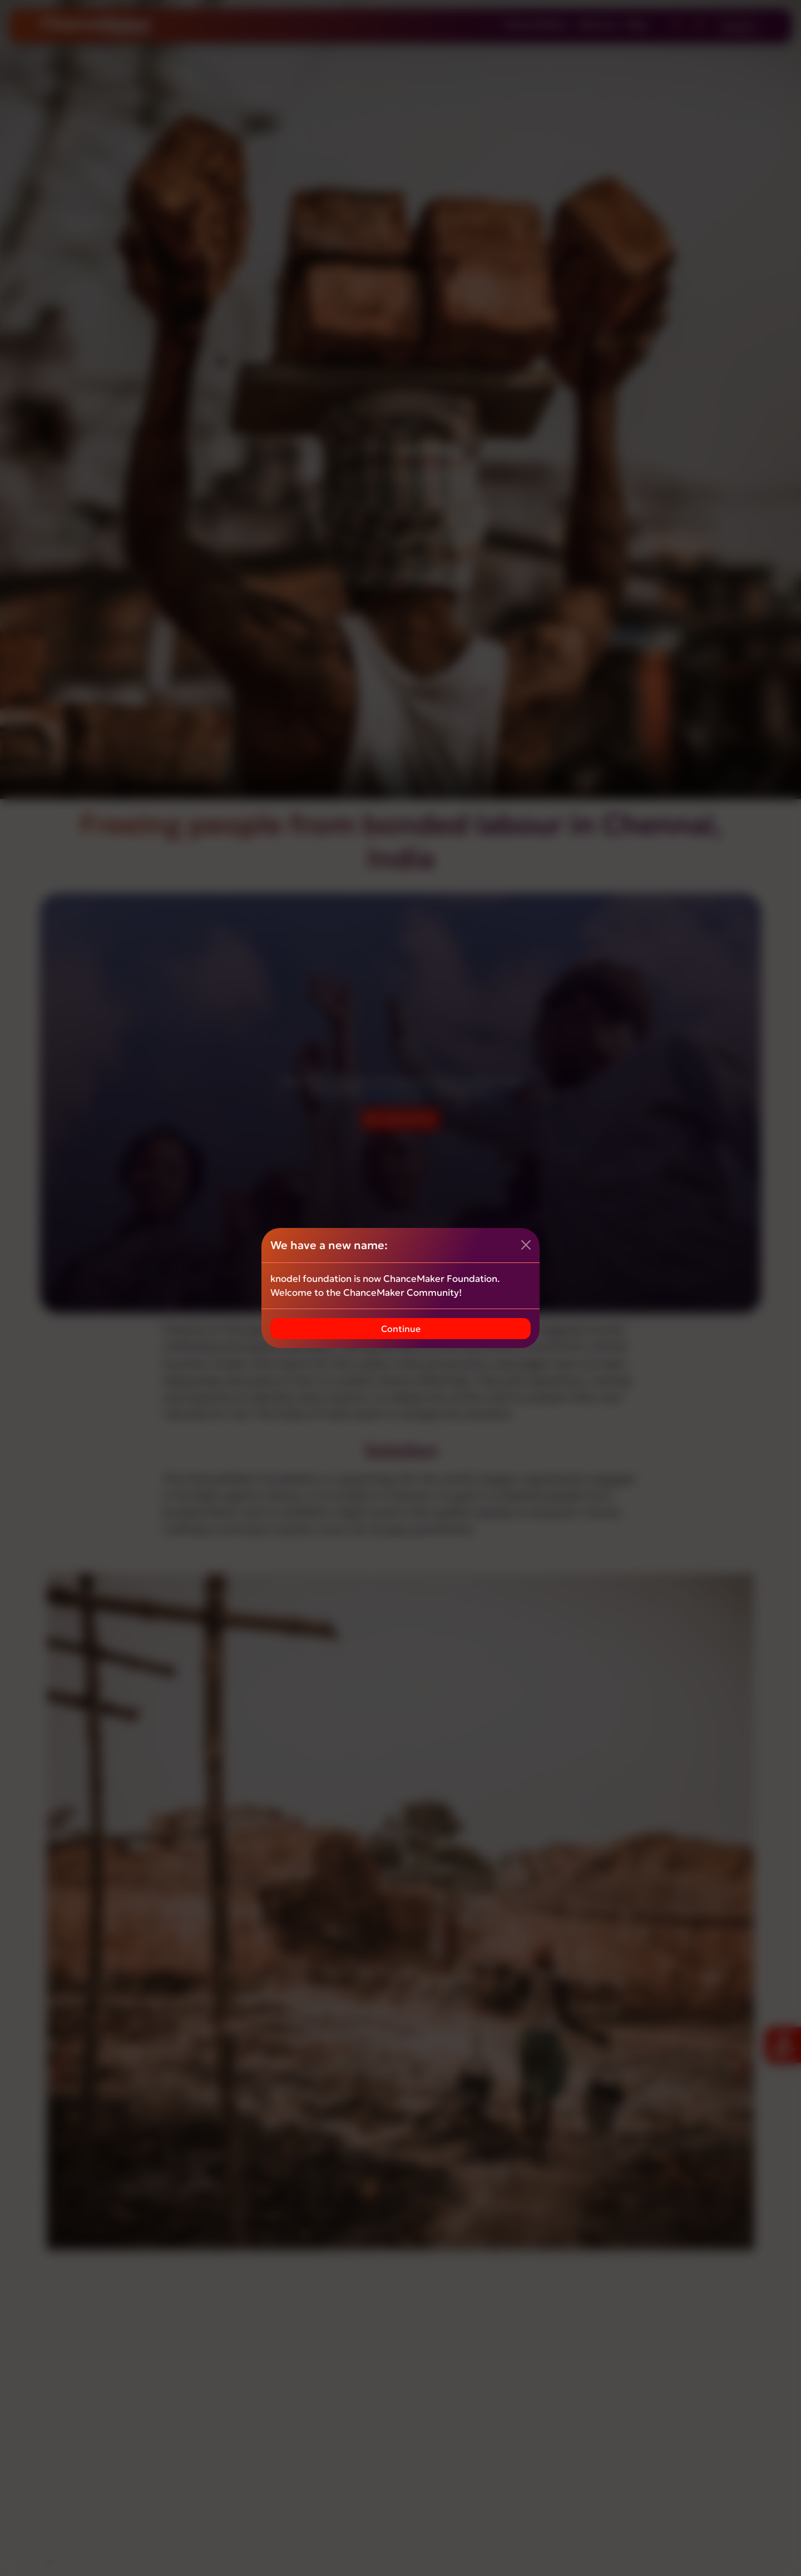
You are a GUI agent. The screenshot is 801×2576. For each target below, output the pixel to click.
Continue (401, 1328)
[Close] (526, 1245)
